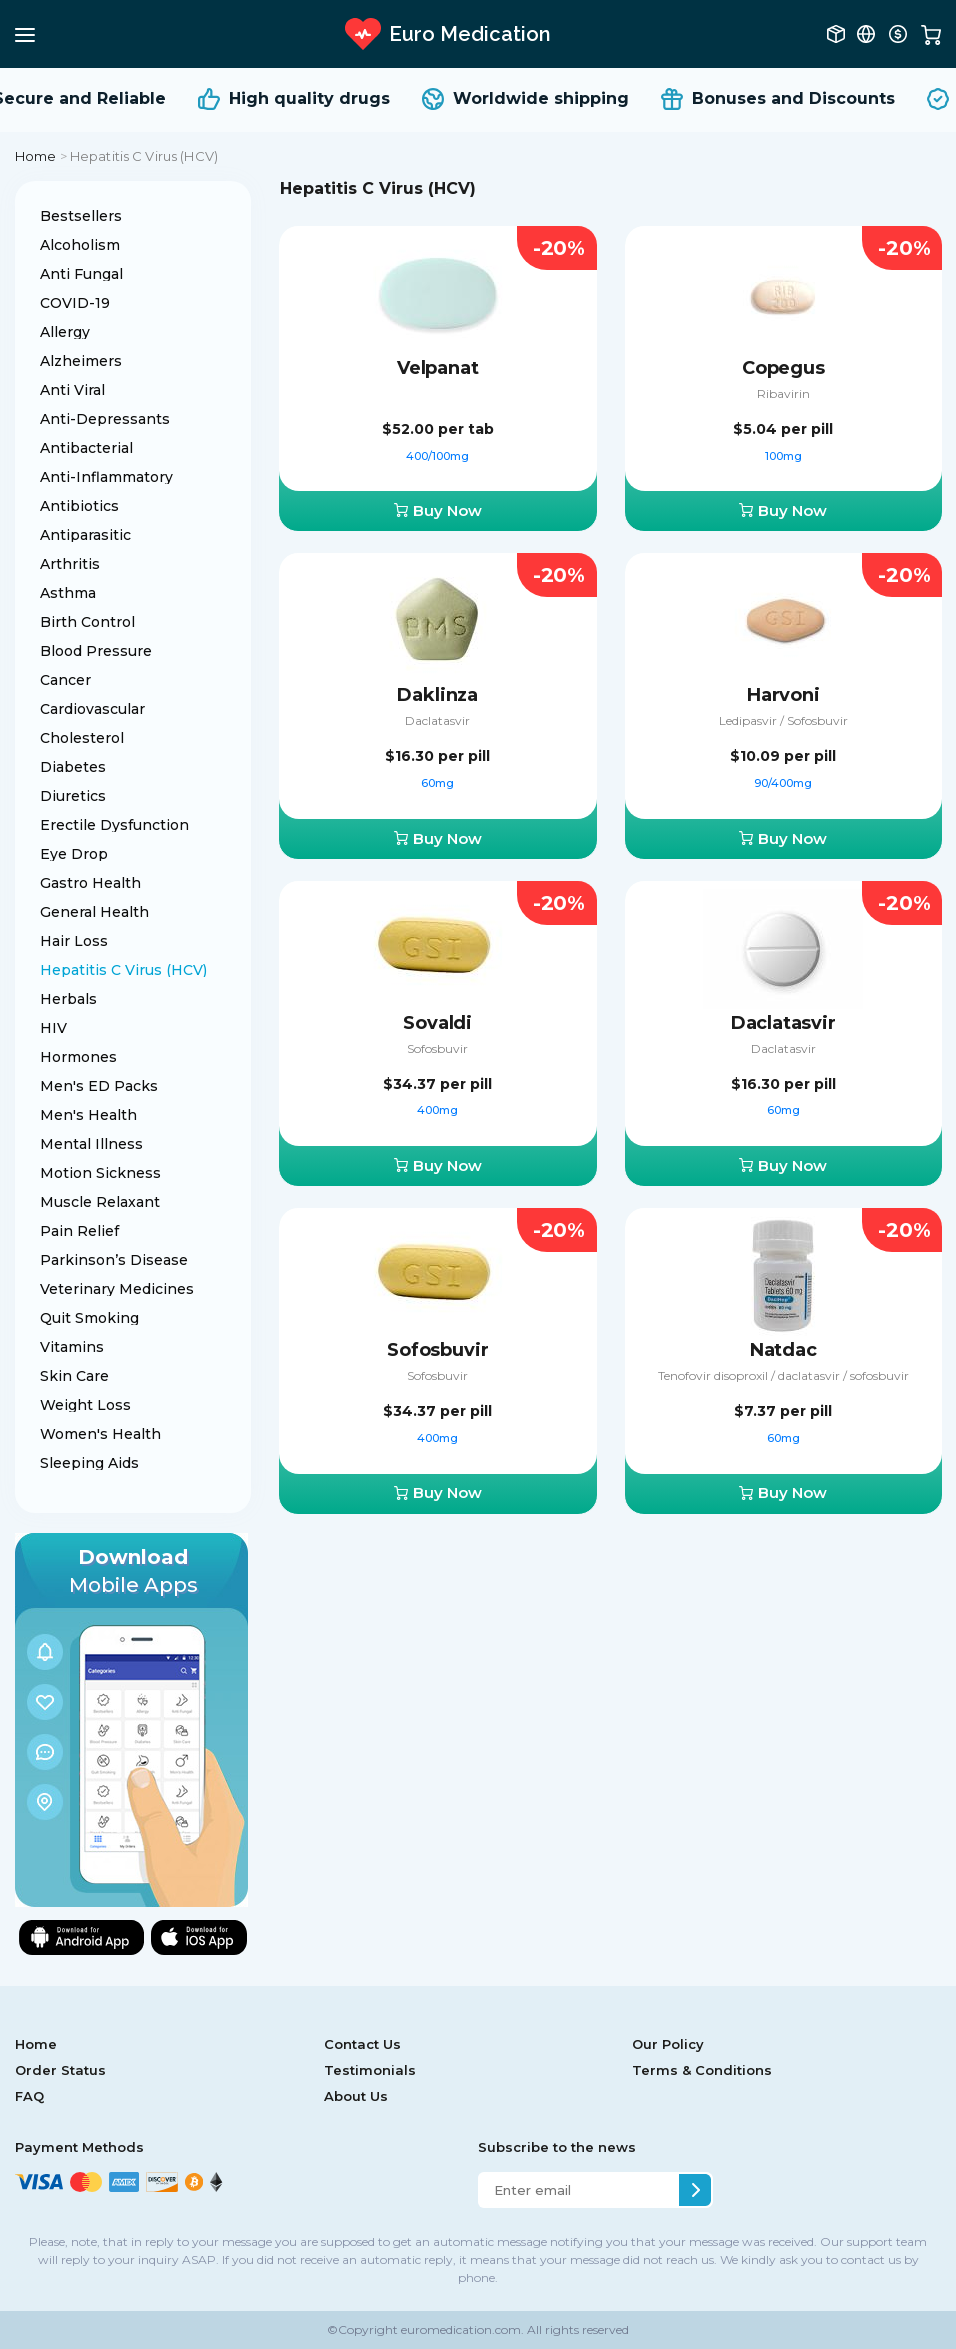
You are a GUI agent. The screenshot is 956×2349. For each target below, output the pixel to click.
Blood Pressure (96, 651)
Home (36, 156)
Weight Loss (85, 1405)
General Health (94, 912)
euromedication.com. (461, 2329)
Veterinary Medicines (117, 1289)
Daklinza (437, 695)
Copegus (783, 368)
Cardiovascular (92, 709)
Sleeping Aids (89, 1463)
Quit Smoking (89, 1318)
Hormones (78, 1057)
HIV (53, 1028)
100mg (783, 456)
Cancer (65, 680)
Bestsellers (81, 216)
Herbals (68, 999)
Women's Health (100, 1434)
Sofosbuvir (437, 1048)
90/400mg (783, 783)
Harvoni (783, 695)
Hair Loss (74, 941)
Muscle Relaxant (100, 1202)
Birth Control (87, 622)
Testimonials (370, 2070)
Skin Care (74, 1376)
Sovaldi (437, 1023)
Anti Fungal (81, 274)
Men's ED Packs (99, 1086)
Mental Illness (91, 1144)
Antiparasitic (85, 535)
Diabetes (73, 767)
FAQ (29, 2096)
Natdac (783, 1350)
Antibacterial (86, 448)
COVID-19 (75, 303)
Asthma (68, 593)
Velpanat (438, 368)
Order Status (60, 2070)
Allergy (65, 332)
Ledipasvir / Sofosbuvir (783, 720)
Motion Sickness (100, 1173)
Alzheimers (81, 361)
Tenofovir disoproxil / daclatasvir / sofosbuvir (783, 1375)
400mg (437, 1110)
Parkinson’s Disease (114, 1260)
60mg (437, 783)
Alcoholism (80, 245)
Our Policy (668, 2044)
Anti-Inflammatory (106, 477)
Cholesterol (82, 738)
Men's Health (88, 1115)
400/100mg (437, 456)
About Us (356, 2096)
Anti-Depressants (105, 419)
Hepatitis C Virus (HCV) (123, 970)
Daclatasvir (437, 720)
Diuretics (73, 796)
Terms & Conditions (702, 2070)
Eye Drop (74, 854)
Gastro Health (90, 883)
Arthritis (70, 564)
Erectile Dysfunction (114, 825)
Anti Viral (72, 390)
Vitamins (72, 1347)
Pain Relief (79, 1231)
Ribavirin (783, 393)
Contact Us (362, 2044)
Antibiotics (79, 506)
